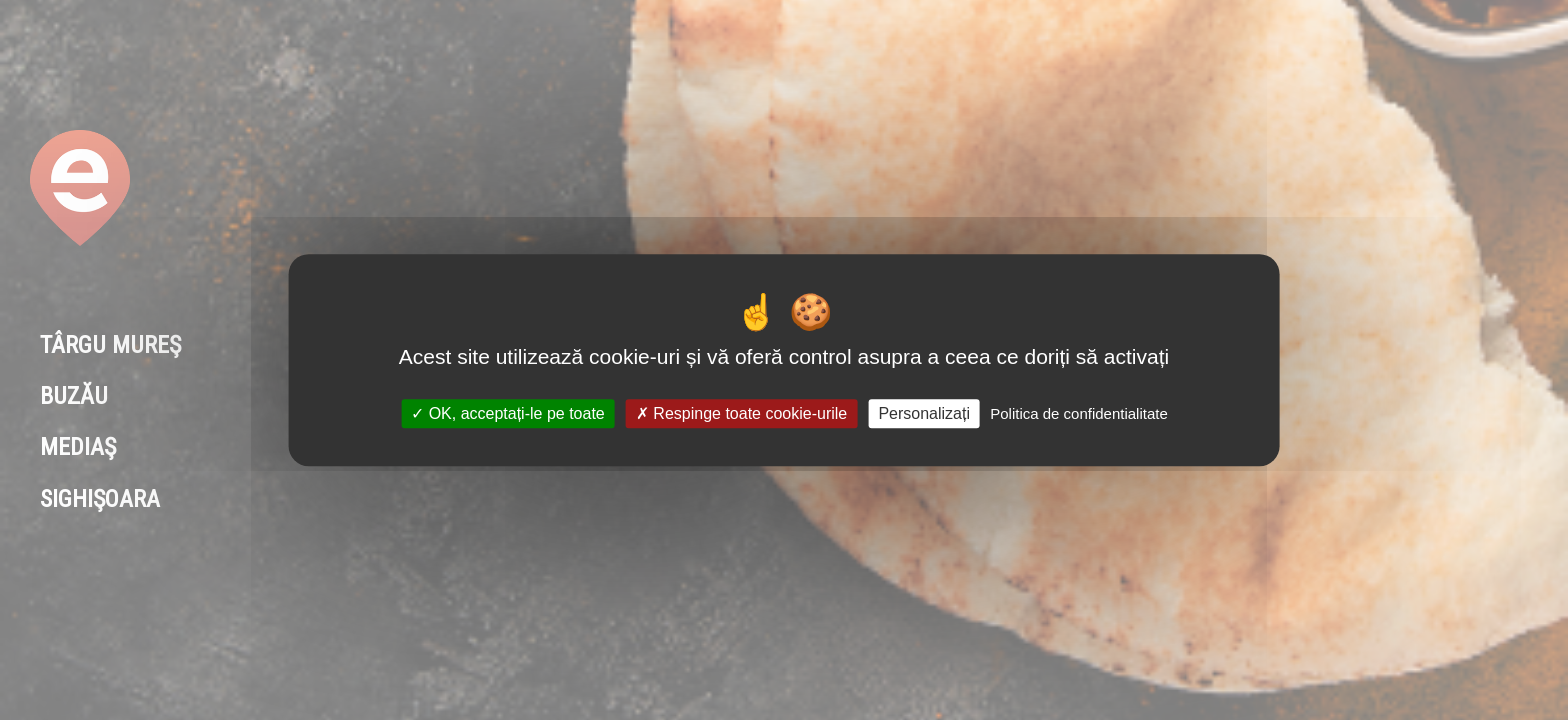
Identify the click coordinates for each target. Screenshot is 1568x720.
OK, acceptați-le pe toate (508, 413)
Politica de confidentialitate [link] (1079, 413)
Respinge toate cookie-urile (741, 413)
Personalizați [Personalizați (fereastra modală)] (924, 413)
